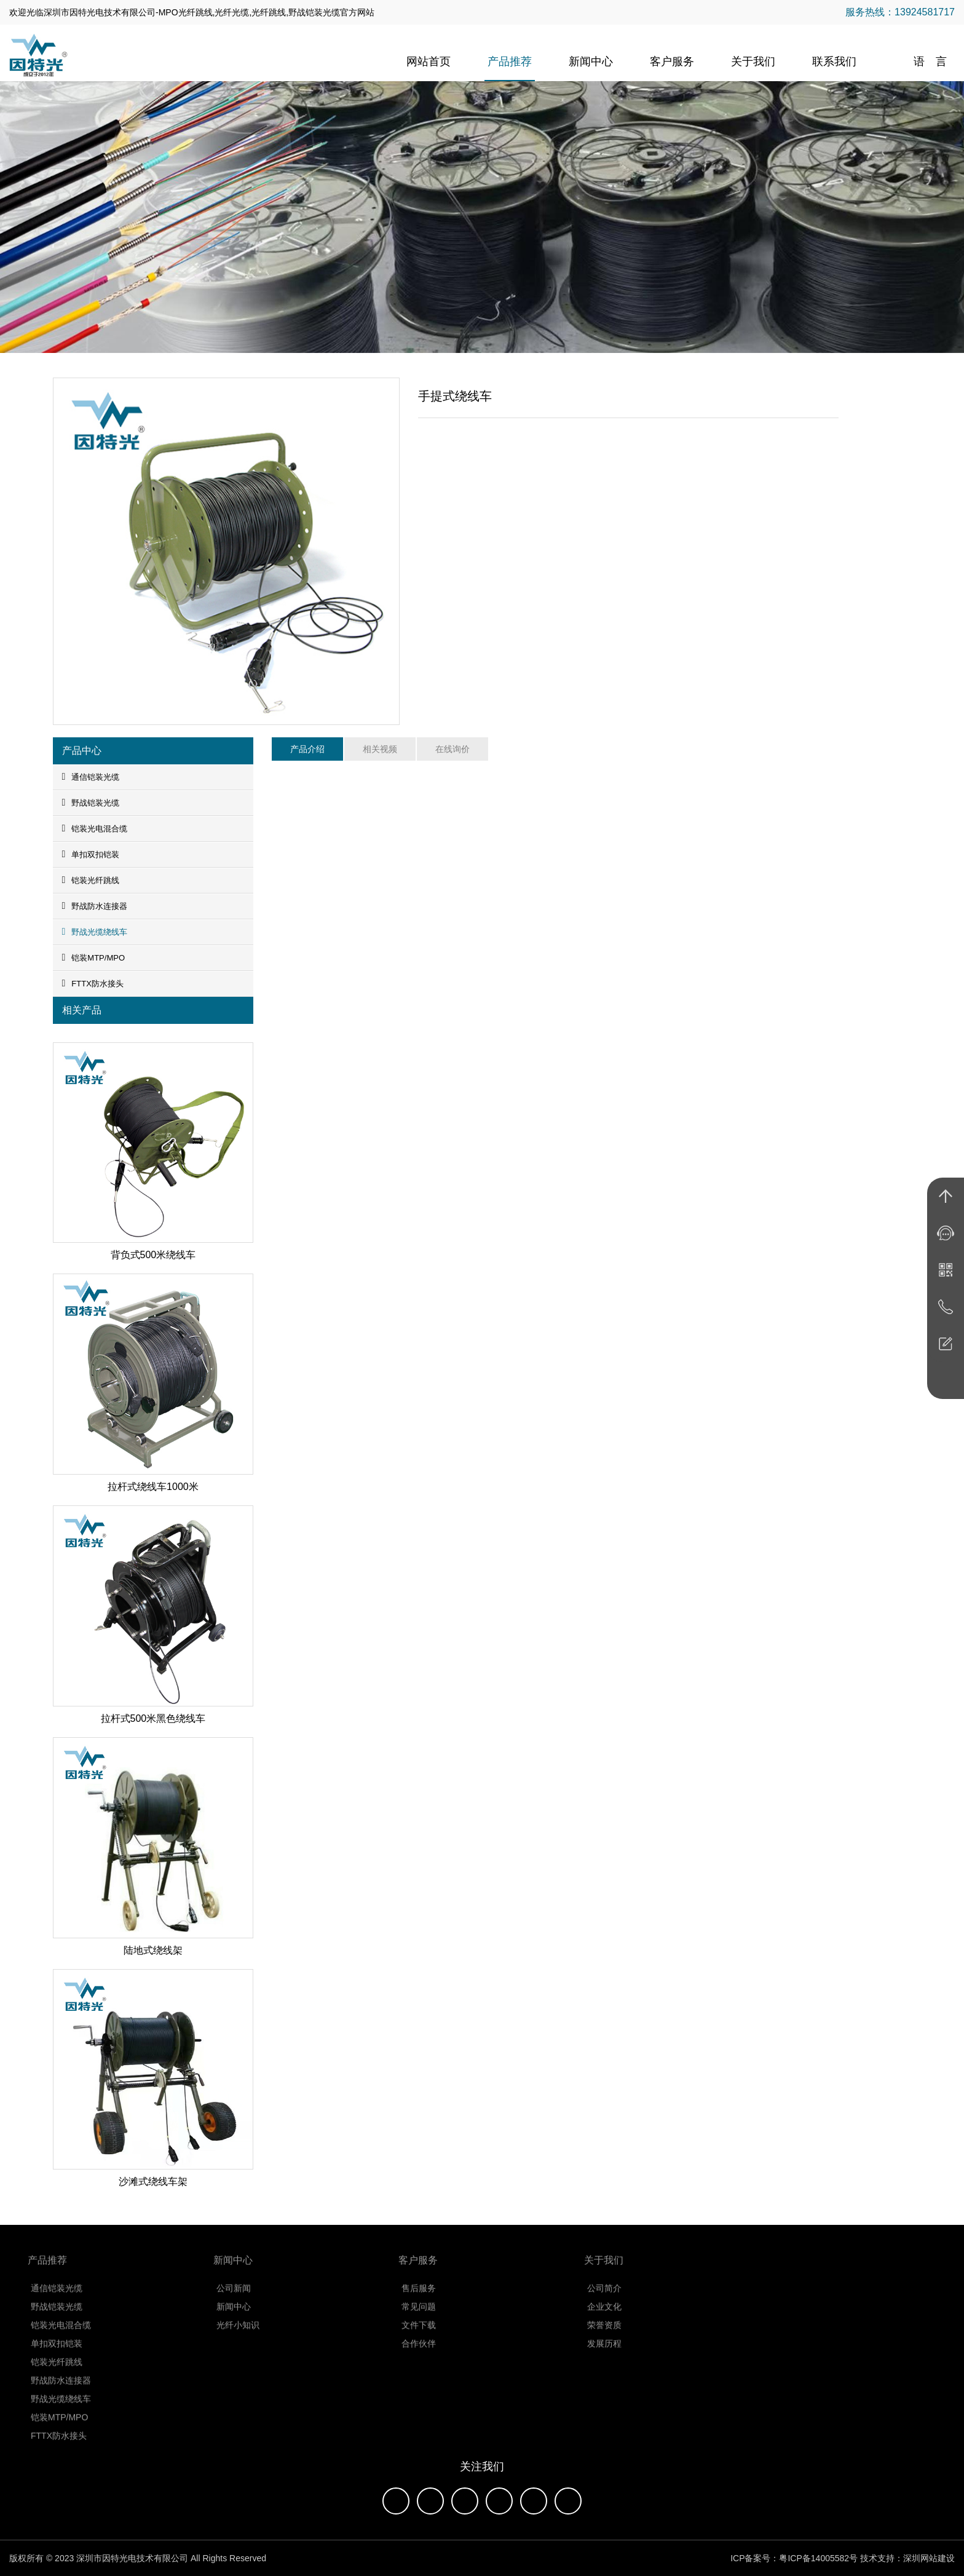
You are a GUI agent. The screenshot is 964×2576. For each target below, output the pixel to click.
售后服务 (418, 2295)
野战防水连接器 (95, 906)
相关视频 (380, 749)
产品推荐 (510, 61)
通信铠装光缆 (91, 777)
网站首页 (428, 61)
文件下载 (418, 2332)
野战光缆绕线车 (95, 932)
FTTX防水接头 (93, 983)
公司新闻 (233, 2295)
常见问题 (418, 2313)
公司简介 (604, 2295)
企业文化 (604, 2313)
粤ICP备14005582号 (818, 2558)
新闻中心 (591, 61)
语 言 (930, 61)
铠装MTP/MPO (93, 957)
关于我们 (753, 61)
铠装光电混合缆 (95, 828)
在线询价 (452, 749)
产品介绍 (307, 749)
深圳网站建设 (929, 2558)
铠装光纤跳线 (91, 880)
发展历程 (604, 2350)
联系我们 (834, 61)
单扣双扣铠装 (91, 854)
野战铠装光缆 (91, 802)
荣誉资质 (604, 2332)
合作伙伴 (418, 2350)
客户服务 (672, 61)
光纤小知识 (237, 2332)
